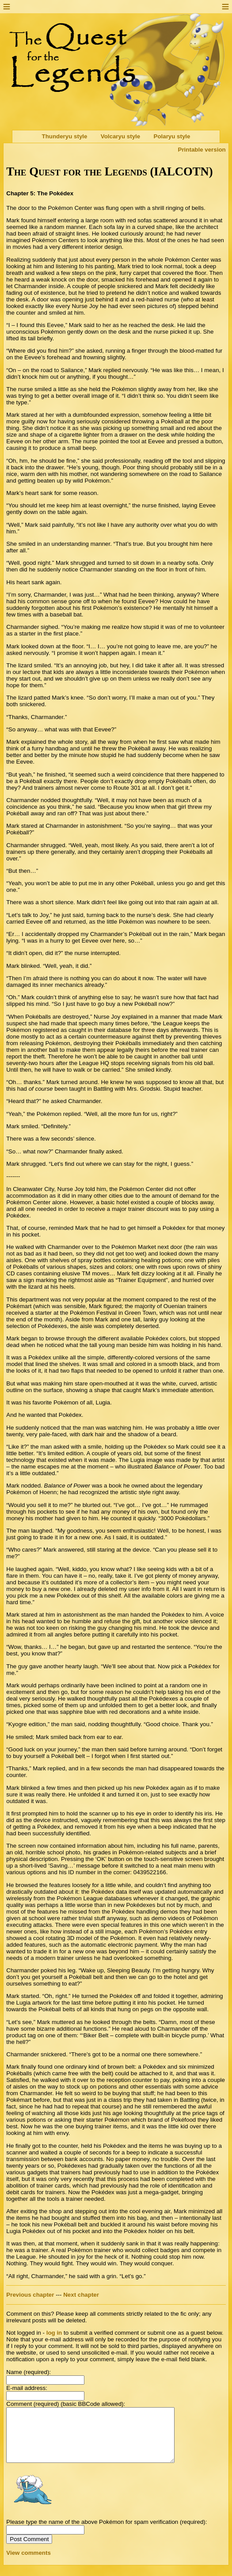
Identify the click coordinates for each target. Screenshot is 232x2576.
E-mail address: (26, 2388)
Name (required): (28, 2372)
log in (54, 2332)
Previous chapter (30, 2294)
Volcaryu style (120, 136)
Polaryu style (172, 136)
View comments (28, 2563)
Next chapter (81, 2294)
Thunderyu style (64, 136)
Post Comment (29, 2549)
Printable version (202, 149)
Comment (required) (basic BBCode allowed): (65, 2404)
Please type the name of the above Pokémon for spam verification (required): (106, 2532)
